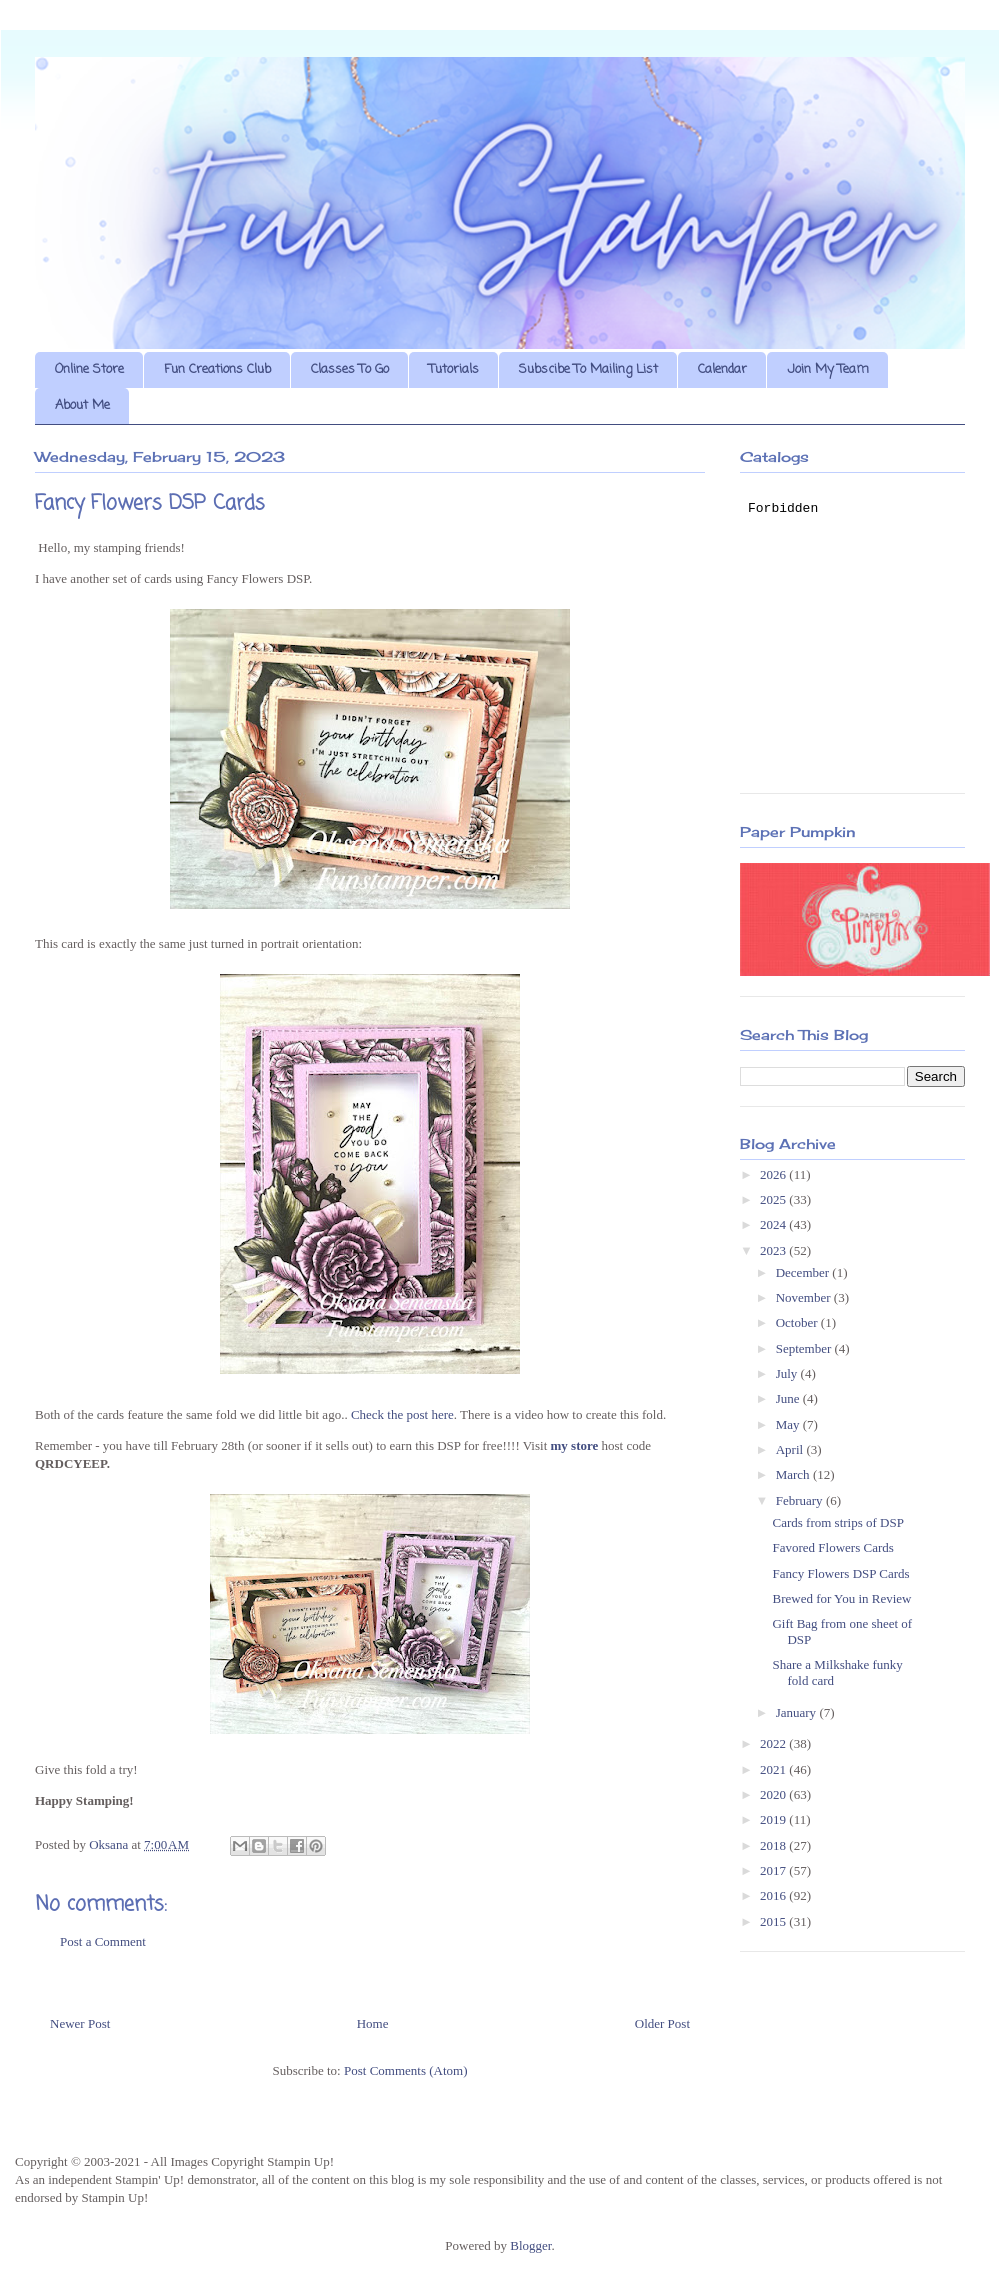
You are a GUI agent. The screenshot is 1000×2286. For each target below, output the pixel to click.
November (805, 1297)
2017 (774, 1870)
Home (373, 2023)
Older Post (662, 2023)
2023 (774, 1250)
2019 (774, 1819)
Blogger (530, 2245)
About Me (82, 405)
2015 (774, 1921)
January (798, 1712)
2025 (774, 1199)
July (788, 1373)
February (801, 1500)
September (805, 1348)
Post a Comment (103, 1941)
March (794, 1474)
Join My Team (828, 369)
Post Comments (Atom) (406, 2070)
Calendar (722, 369)
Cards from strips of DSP (837, 1522)
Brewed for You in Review (841, 1598)
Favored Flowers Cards (832, 1547)
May (789, 1424)
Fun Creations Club (217, 369)
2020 (774, 1794)
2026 (774, 1174)
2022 (774, 1743)
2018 (774, 1845)
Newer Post (80, 2023)
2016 (774, 1895)
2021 (774, 1769)
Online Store (89, 369)
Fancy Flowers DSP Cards (840, 1573)
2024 (774, 1224)
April (791, 1449)
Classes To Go (350, 369)
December (804, 1272)
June (789, 1398)
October (798, 1322)
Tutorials (454, 369)
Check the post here (402, 1414)
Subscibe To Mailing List (588, 369)
